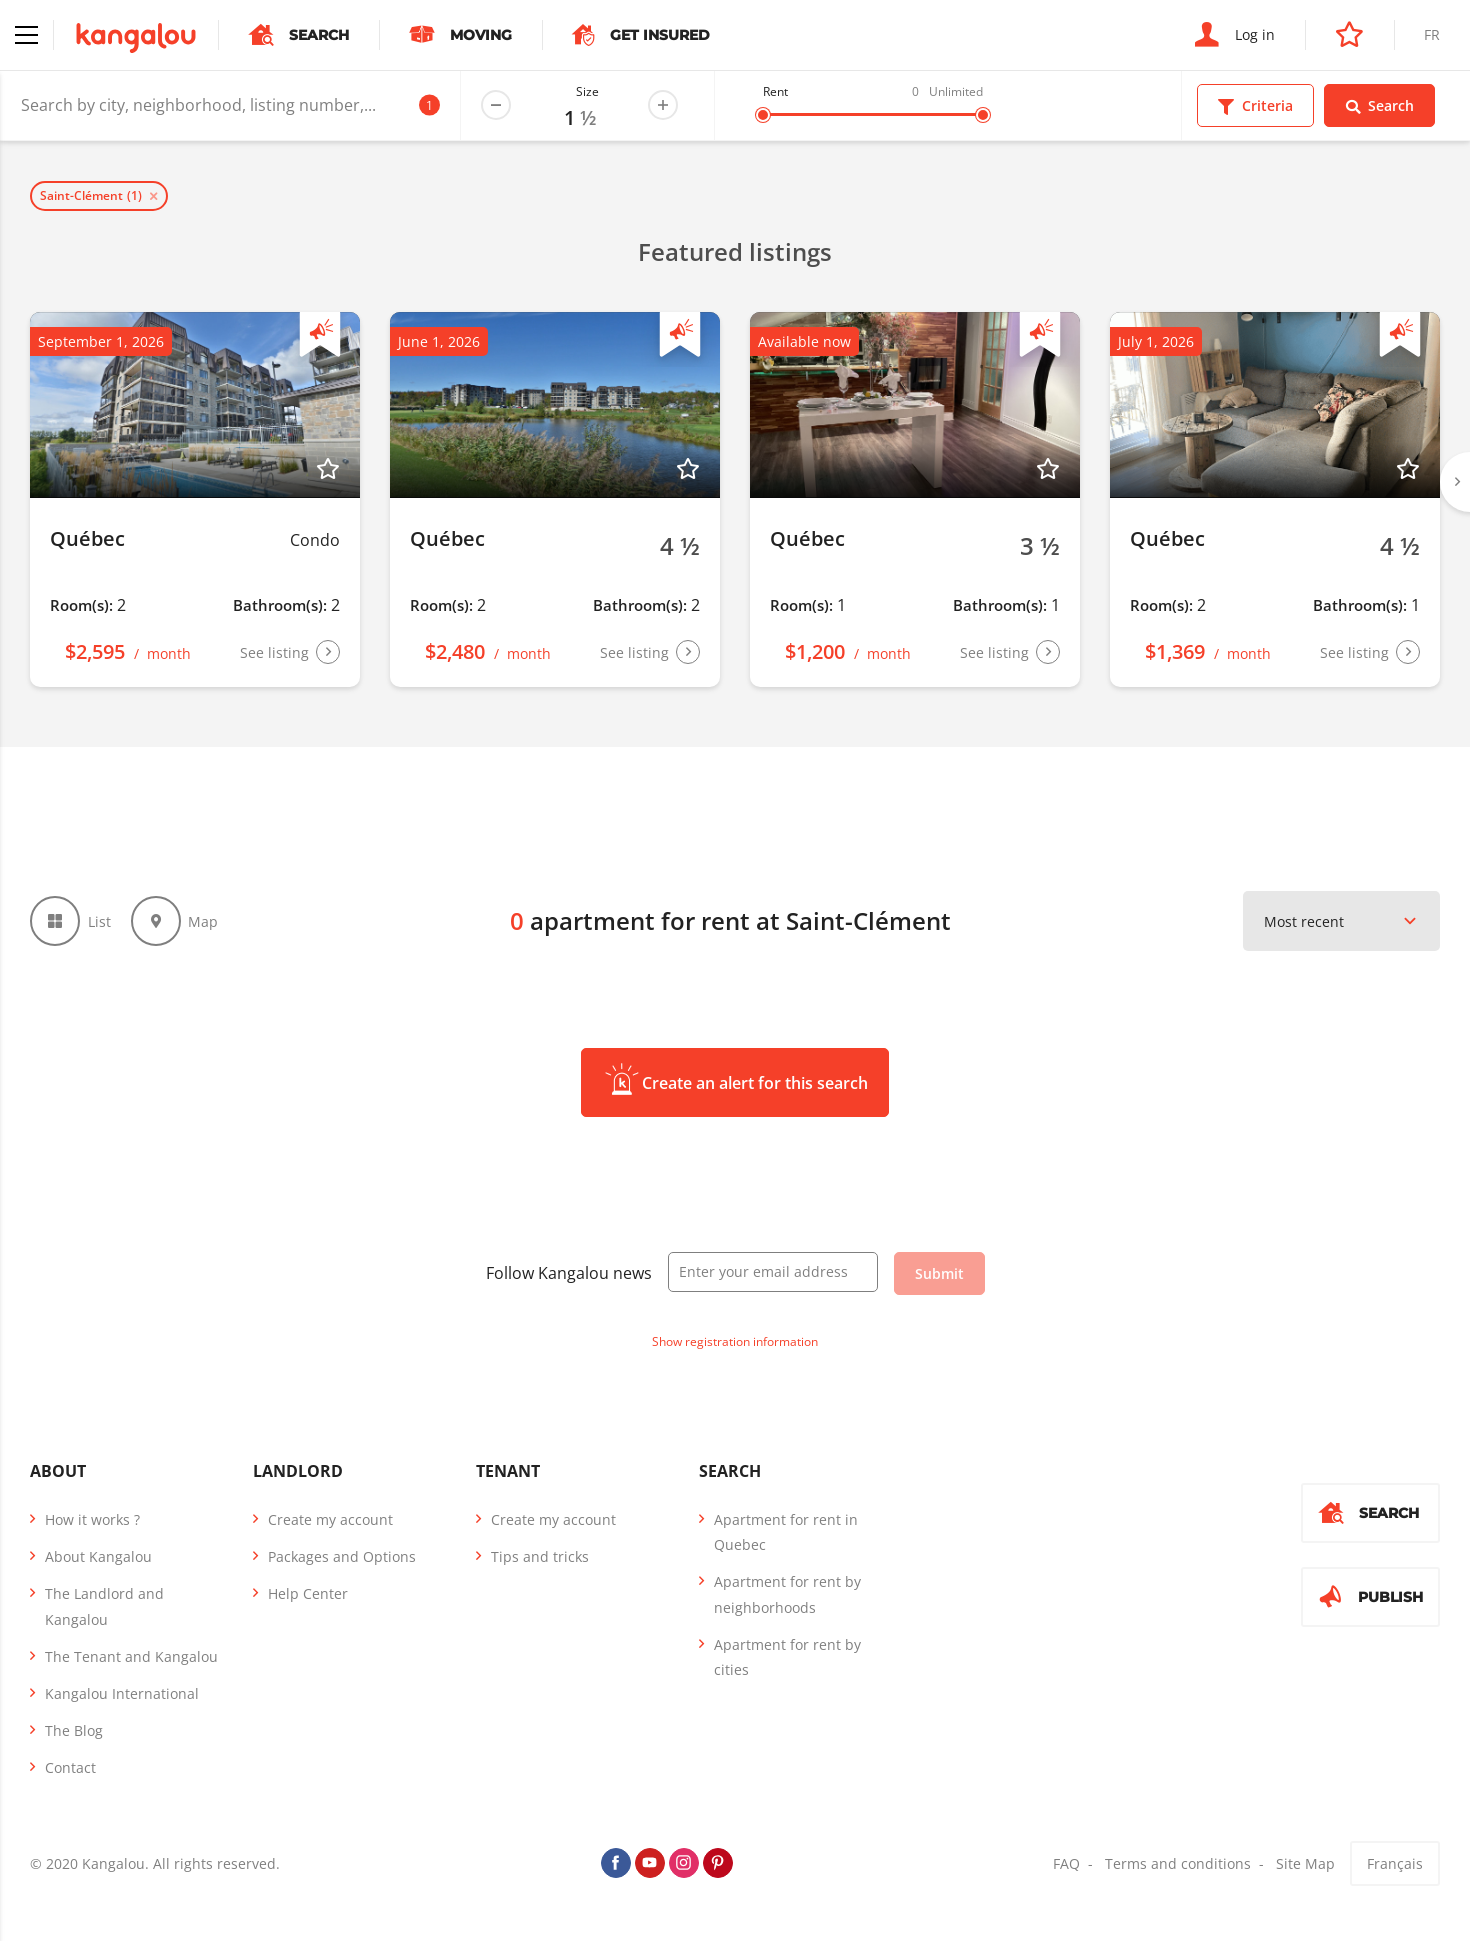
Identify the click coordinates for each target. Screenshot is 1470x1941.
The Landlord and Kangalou (104, 1606)
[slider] (763, 115)
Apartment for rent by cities (787, 1657)
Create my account (330, 1519)
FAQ (1066, 1863)
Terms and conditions (1178, 1863)
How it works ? (92, 1519)
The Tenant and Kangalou (131, 1656)
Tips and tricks (540, 1556)
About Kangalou (98, 1556)
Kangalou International (122, 1693)
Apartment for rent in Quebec (786, 1532)
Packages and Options (342, 1556)
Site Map (1305, 1863)
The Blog (74, 1730)
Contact (70, 1767)
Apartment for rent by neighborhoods (787, 1594)
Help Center (308, 1593)
